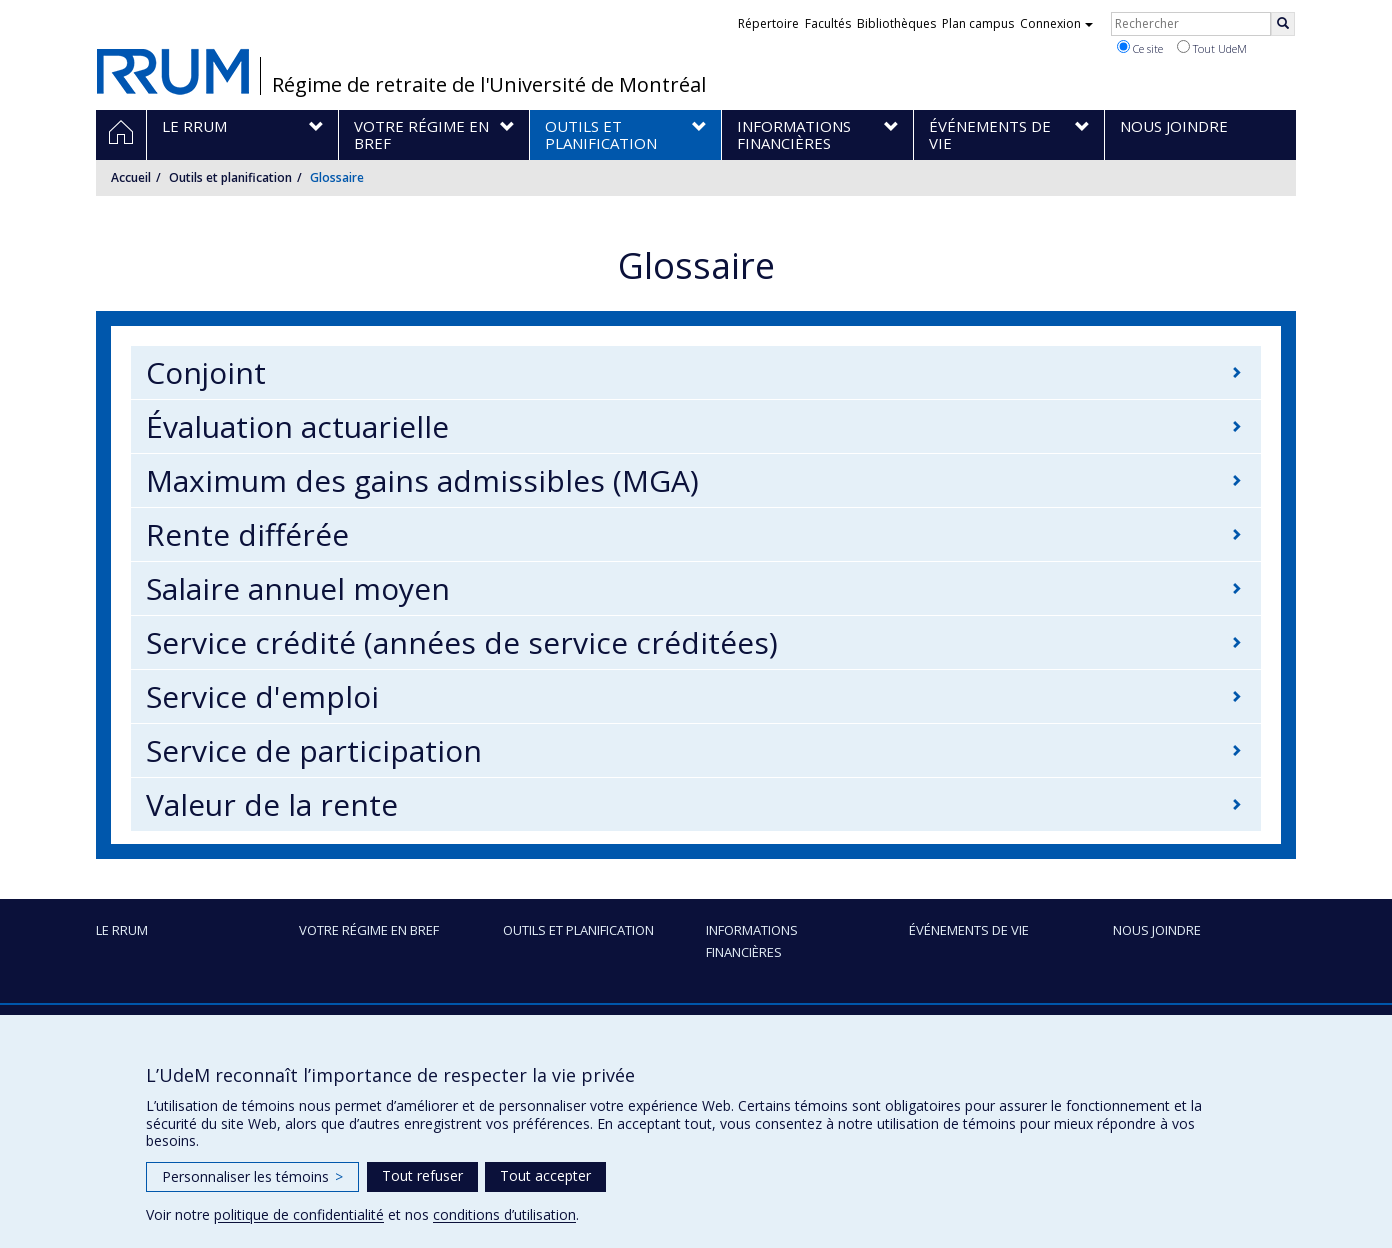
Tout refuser (422, 1175)
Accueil (131, 177)
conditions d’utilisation (504, 1214)
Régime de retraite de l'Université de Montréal (489, 85)
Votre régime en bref (369, 930)
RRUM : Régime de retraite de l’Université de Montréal (172, 65)
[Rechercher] (1283, 24)
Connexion (1056, 23)
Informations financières (752, 941)
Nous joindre (1157, 930)
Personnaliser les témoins (252, 1176)
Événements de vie (969, 930)
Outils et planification (230, 177)
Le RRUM (122, 930)
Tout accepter (545, 1175)
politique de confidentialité (299, 1214)
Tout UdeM (1212, 48)
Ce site (1140, 48)
